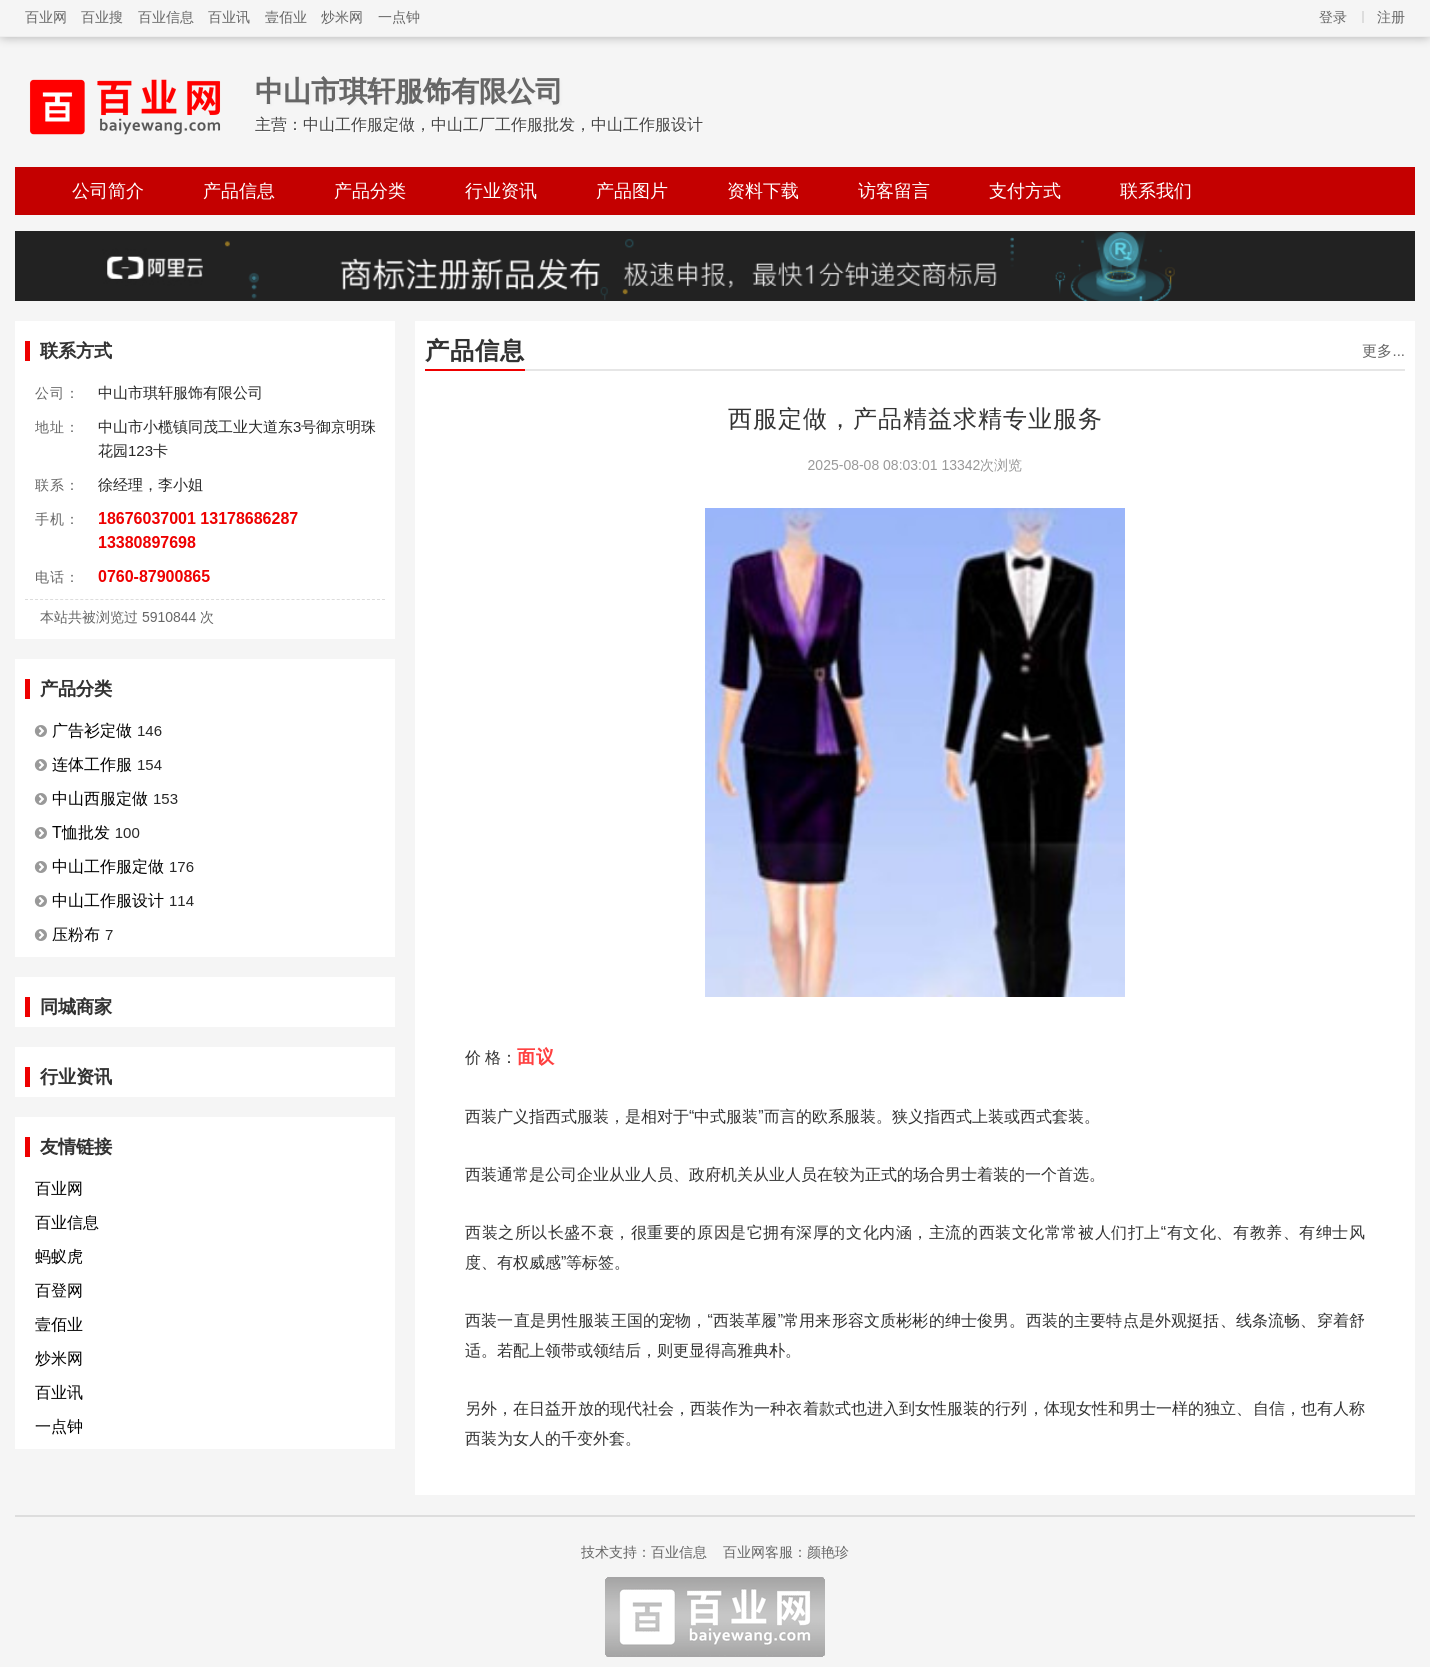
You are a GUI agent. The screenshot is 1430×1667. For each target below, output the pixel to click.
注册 (1391, 17)
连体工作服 (92, 764)
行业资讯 (501, 191)
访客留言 (894, 191)
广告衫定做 (92, 730)
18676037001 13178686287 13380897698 (198, 530)
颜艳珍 (828, 1552)
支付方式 (1025, 191)
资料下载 (763, 191)
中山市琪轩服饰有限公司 (409, 91)
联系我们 (1156, 191)
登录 (1333, 17)
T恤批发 (81, 832)
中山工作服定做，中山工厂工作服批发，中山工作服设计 (503, 124)
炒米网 (342, 17)
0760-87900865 (154, 576)
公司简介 (108, 191)
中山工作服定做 (108, 866)
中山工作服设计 (108, 900)
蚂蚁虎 (59, 1256)
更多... (1383, 350)
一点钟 (399, 17)
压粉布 (76, 934)
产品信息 (239, 191)
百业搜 (102, 17)
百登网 (59, 1290)
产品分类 (370, 191)
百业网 (46, 17)
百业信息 (166, 17)
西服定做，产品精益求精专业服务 (915, 418)
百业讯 (229, 17)
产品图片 (632, 191)
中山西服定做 (100, 798)
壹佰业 (286, 17)
